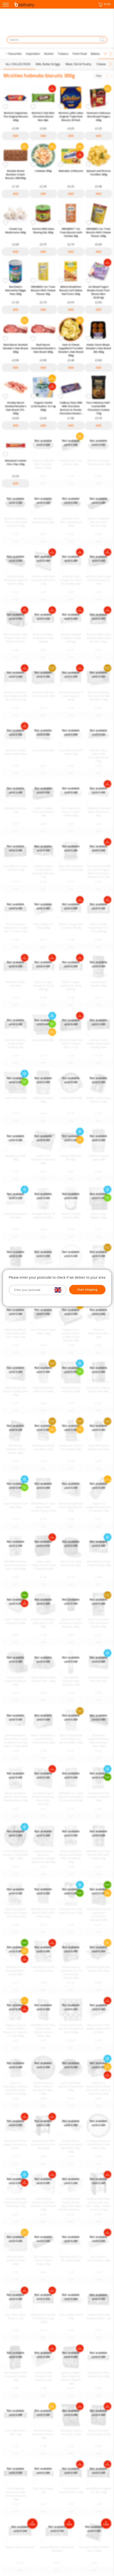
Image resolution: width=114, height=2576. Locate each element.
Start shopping (87, 1290)
